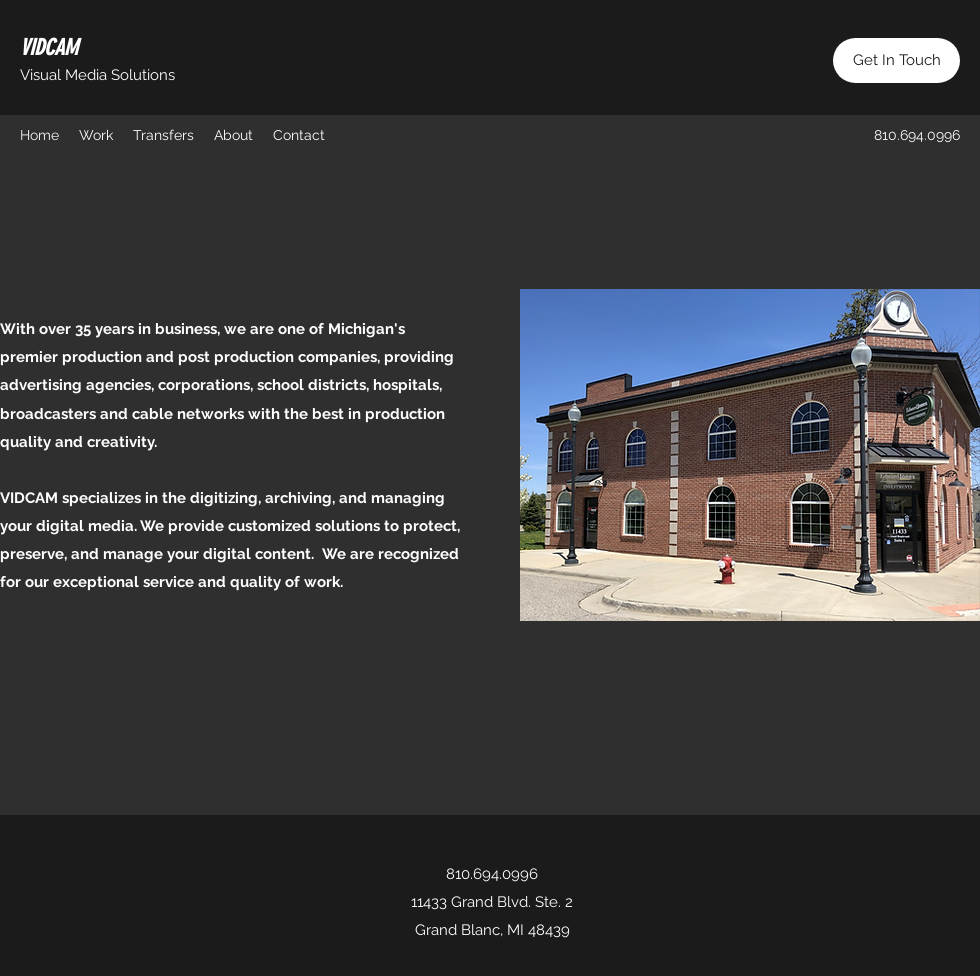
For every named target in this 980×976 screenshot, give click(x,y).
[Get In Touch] (896, 60)
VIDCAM (49, 47)
